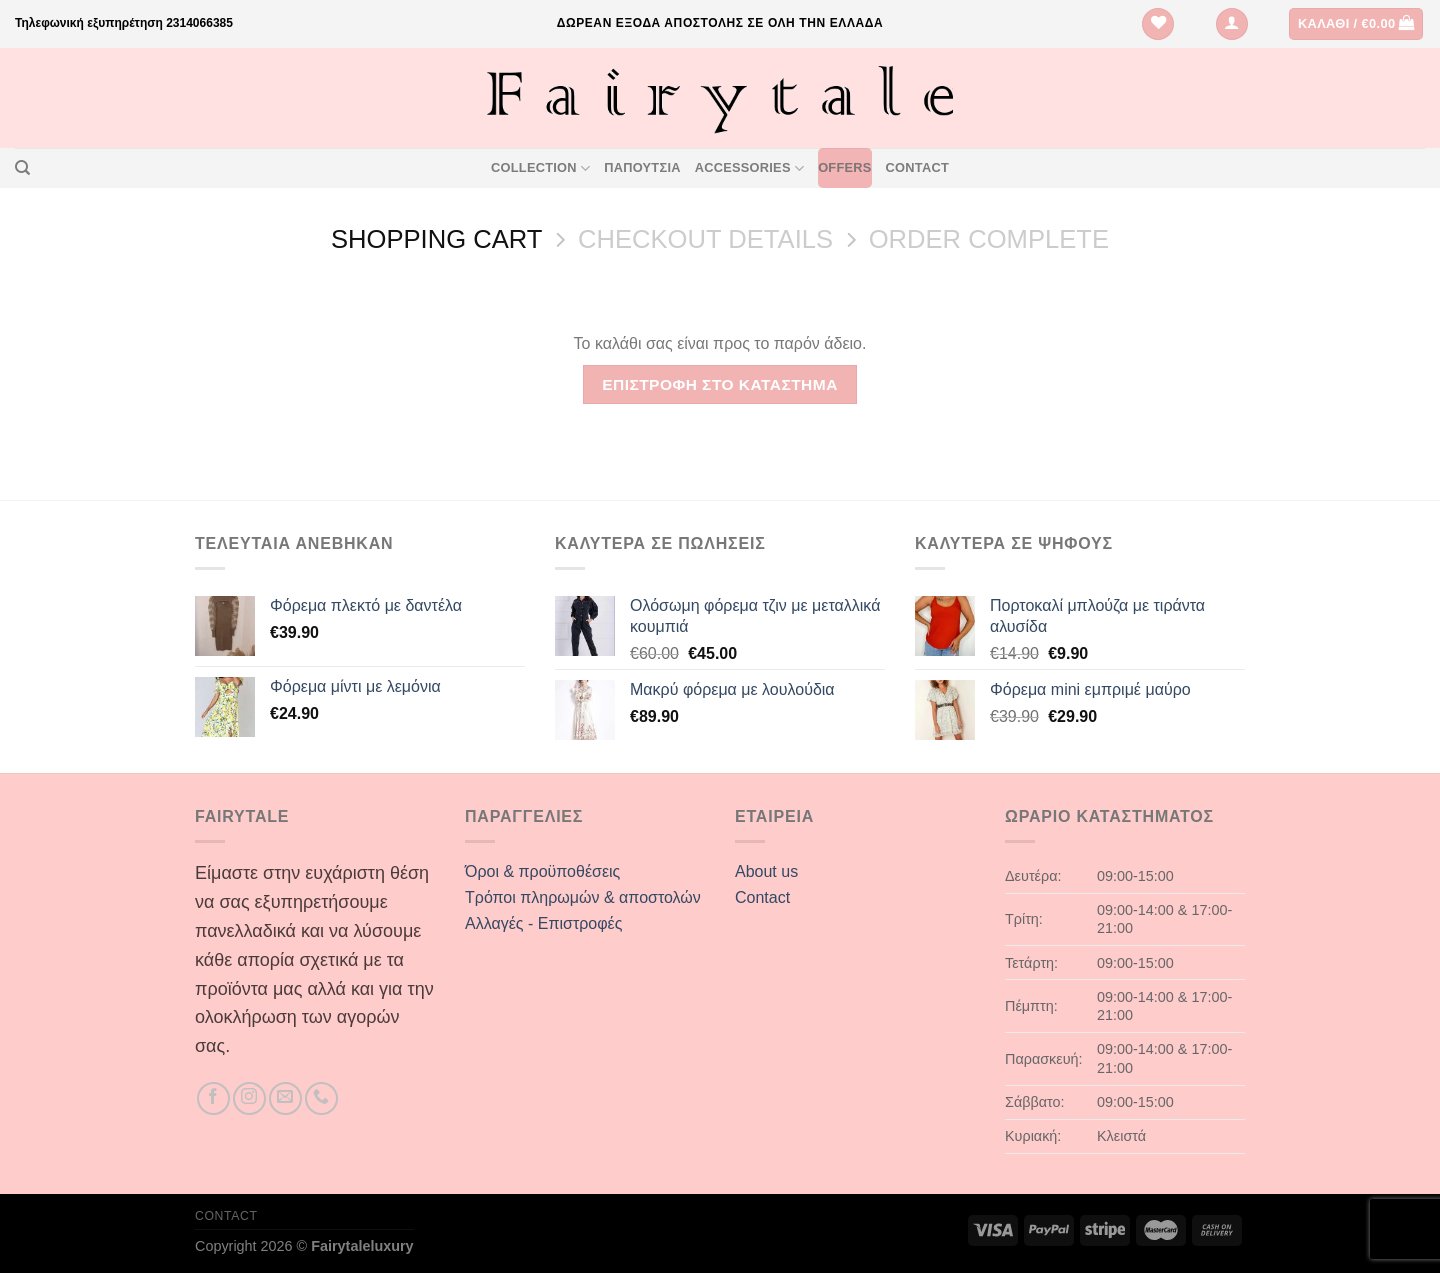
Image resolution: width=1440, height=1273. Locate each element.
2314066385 (199, 23)
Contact (917, 167)
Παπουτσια (642, 167)
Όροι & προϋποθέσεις (542, 871)
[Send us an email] (285, 1098)
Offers (844, 167)
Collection (540, 168)
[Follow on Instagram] (249, 1098)
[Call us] (321, 1098)
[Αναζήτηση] (22, 168)
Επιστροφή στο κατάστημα (720, 384)
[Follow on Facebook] (213, 1098)
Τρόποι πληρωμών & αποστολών (583, 897)
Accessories (749, 168)
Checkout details (705, 239)
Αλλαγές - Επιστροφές (543, 923)
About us (766, 871)
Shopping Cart (436, 239)
